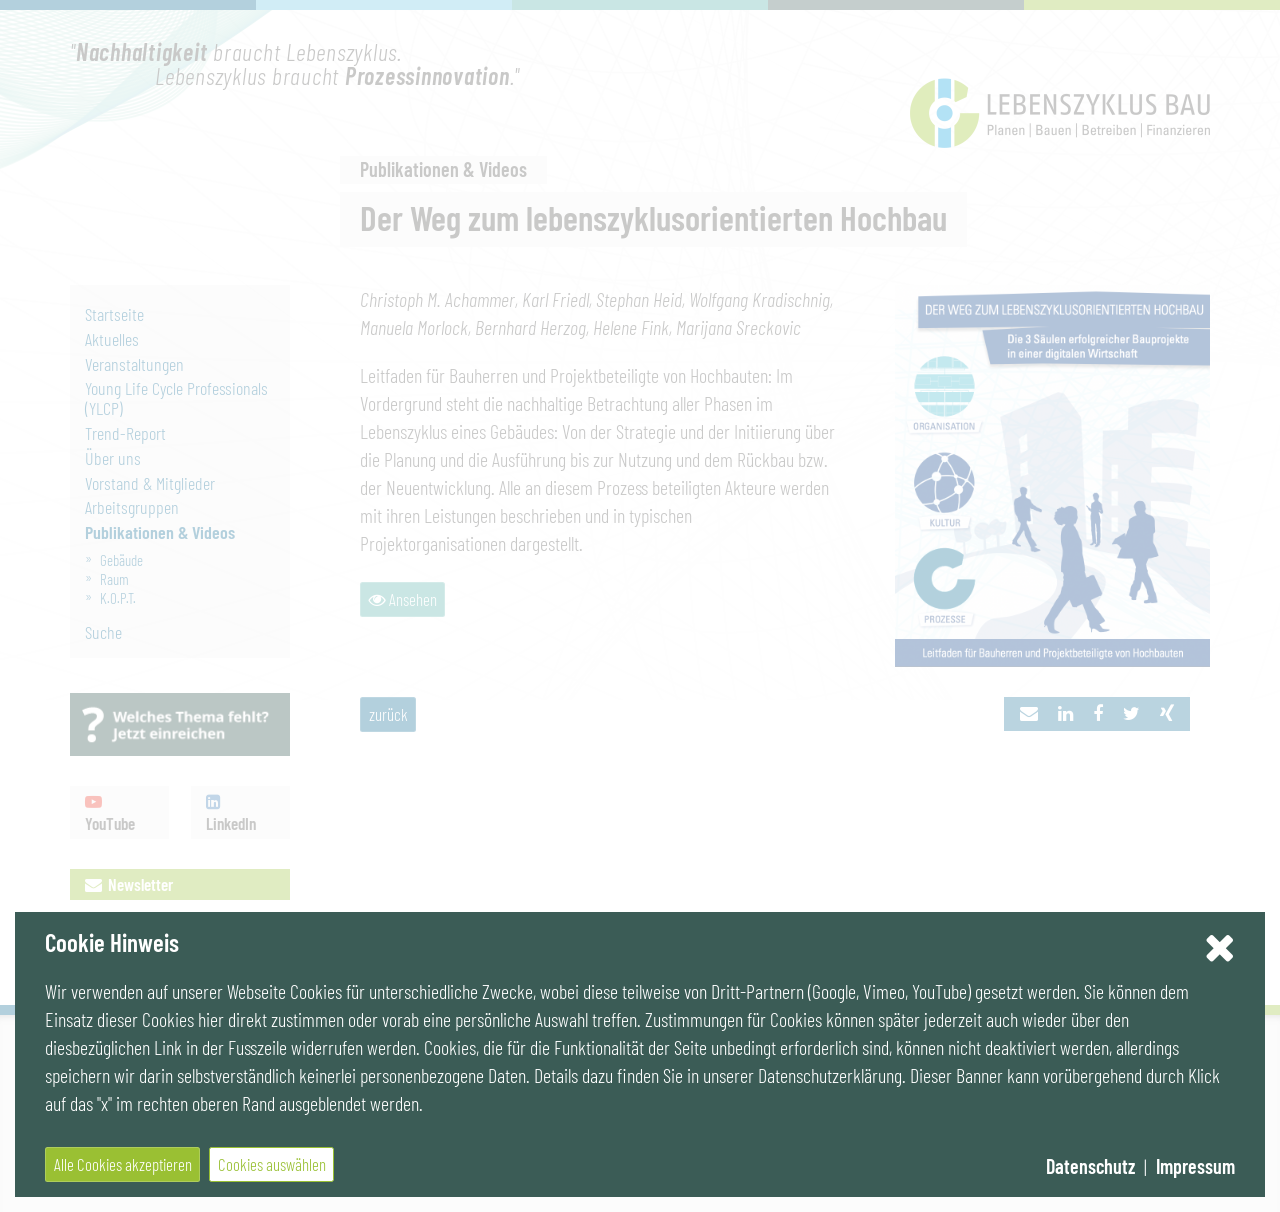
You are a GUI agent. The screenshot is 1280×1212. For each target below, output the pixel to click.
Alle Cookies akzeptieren (123, 1164)
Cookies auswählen (272, 1164)
